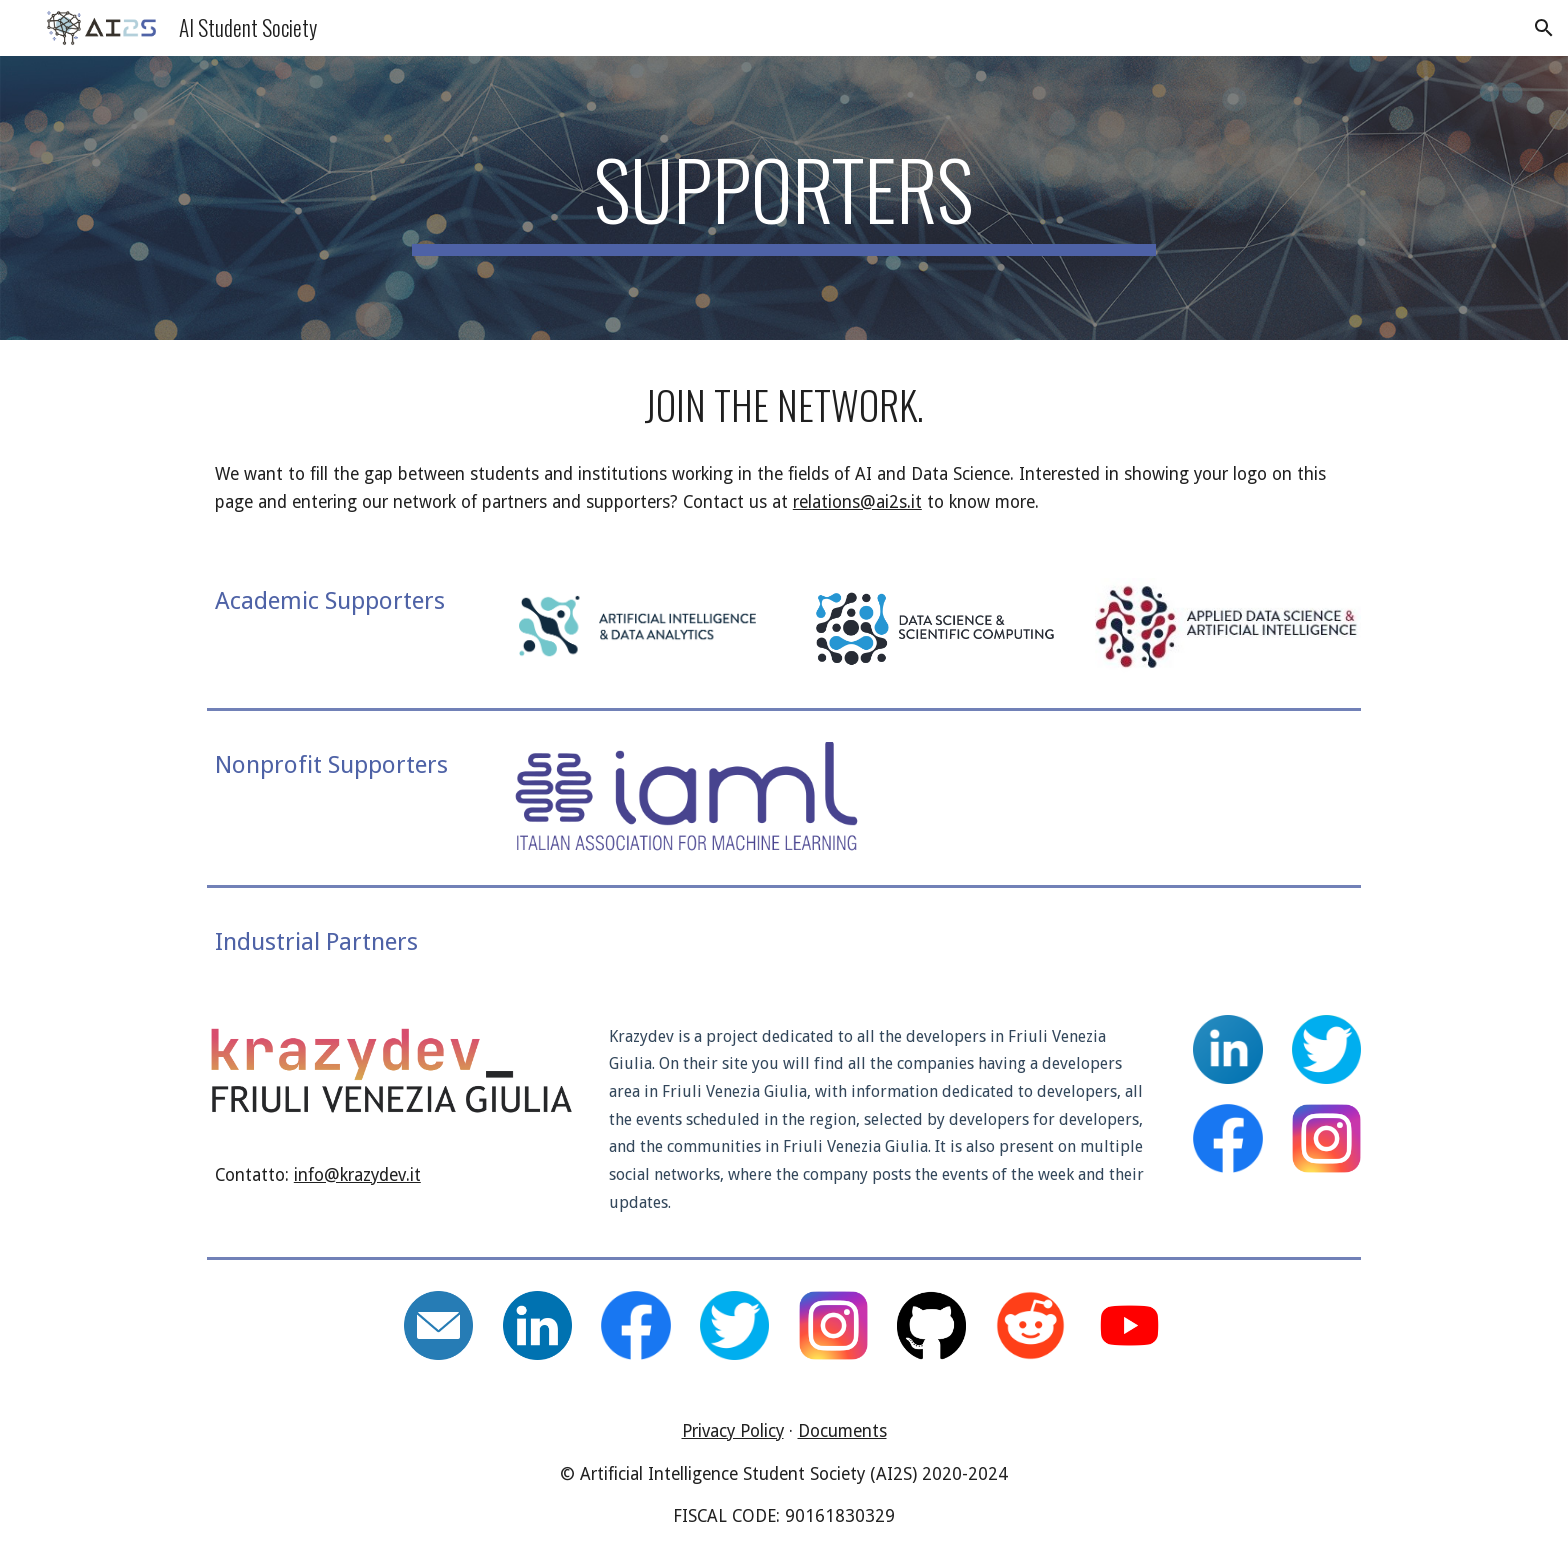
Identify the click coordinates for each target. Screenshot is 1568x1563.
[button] (1544, 28)
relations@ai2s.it (857, 502)
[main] (784, 198)
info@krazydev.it (357, 1175)
